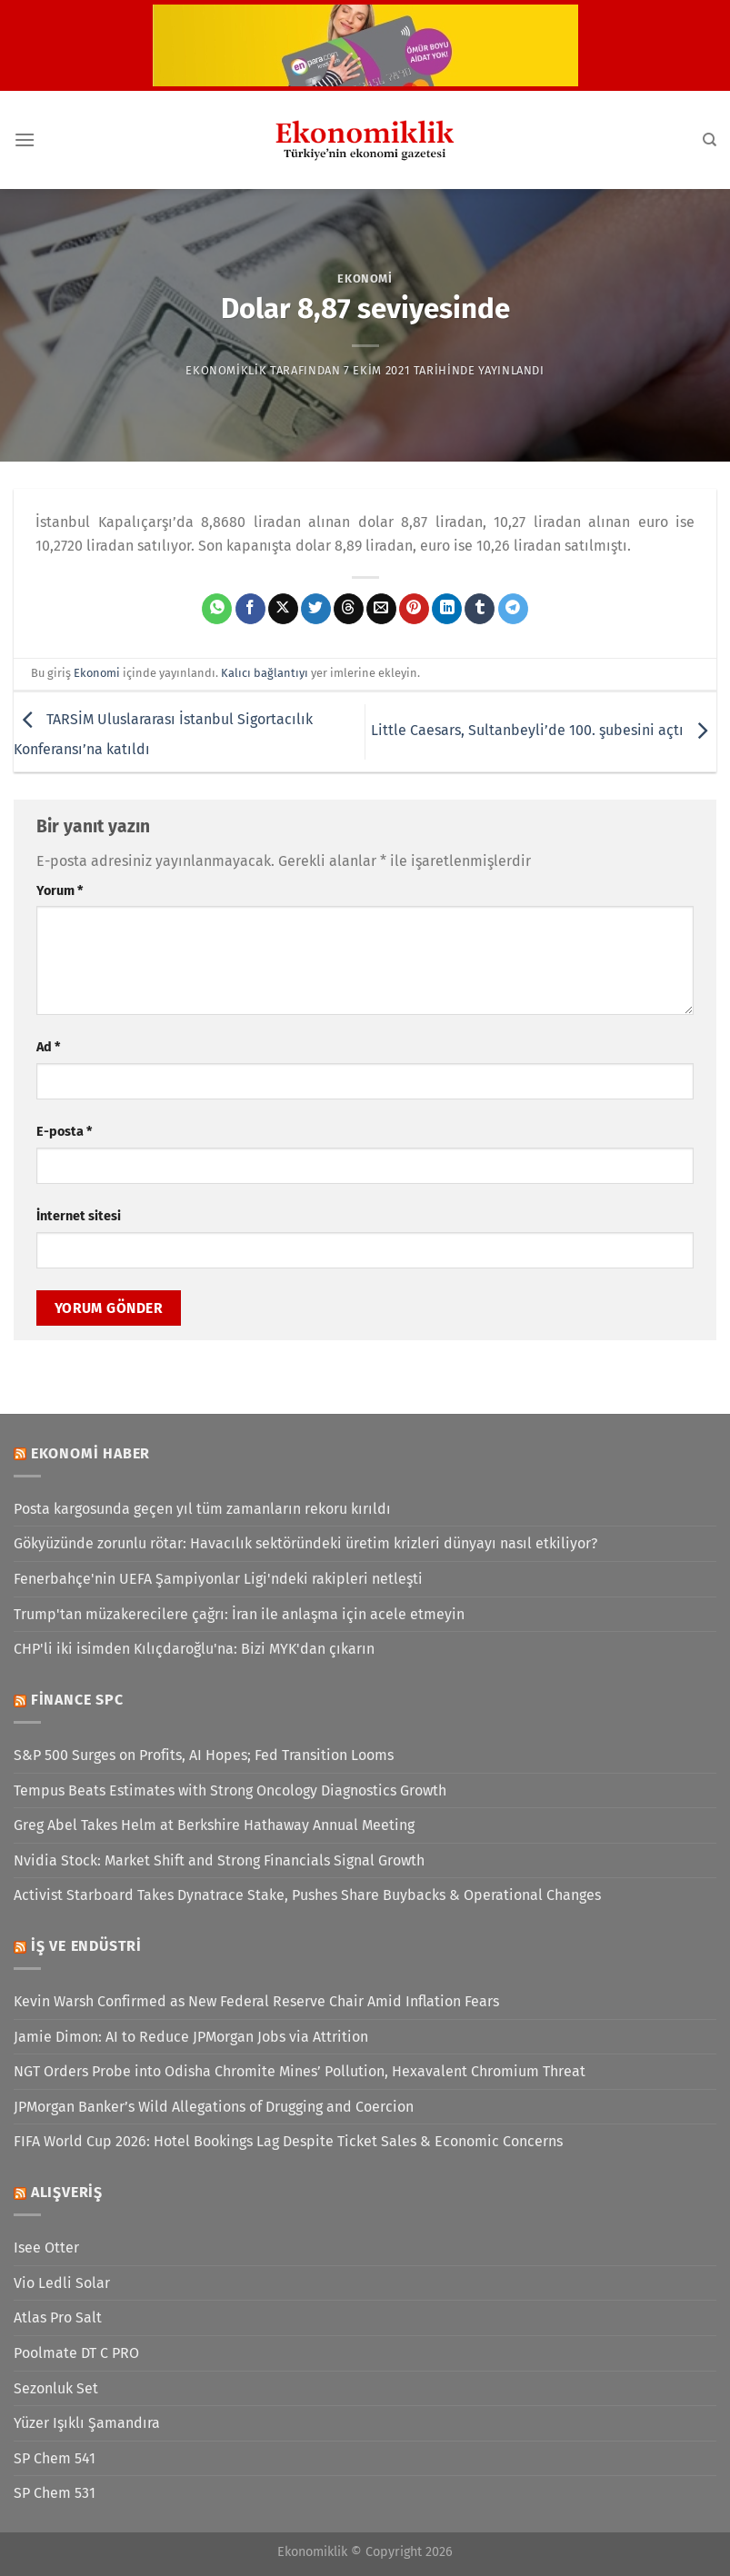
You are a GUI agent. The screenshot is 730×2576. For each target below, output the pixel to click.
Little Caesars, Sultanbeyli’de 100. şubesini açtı (543, 731)
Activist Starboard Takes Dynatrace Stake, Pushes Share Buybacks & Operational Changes (307, 1895)
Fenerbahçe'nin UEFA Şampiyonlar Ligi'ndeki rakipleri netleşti (218, 1578)
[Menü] (24, 139)
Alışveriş (67, 2192)
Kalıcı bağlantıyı (264, 673)
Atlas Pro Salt (58, 2317)
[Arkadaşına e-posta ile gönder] (381, 608)
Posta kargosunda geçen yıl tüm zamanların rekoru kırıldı (202, 1508)
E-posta (64, 1131)
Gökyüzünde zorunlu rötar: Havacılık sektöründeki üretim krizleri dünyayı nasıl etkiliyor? (305, 1543)
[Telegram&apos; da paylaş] (513, 608)
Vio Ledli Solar (62, 2283)
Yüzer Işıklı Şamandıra (87, 2423)
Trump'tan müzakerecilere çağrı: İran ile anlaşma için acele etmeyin (239, 1614)
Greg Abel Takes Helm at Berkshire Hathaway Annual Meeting (214, 1825)
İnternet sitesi (78, 1216)
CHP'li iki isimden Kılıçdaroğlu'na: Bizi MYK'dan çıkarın (194, 1648)
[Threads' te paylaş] (349, 608)
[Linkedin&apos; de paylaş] (447, 608)
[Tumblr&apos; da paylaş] (480, 608)
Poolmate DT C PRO (76, 2353)
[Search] (709, 140)
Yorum (59, 891)
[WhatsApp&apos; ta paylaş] (217, 608)
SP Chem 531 (54, 2492)
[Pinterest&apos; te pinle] (414, 608)
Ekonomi (365, 278)
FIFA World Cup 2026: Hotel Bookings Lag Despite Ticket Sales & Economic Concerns (288, 2141)
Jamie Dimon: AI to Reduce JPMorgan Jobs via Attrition (191, 2036)
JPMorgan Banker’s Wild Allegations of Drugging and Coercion (214, 2106)
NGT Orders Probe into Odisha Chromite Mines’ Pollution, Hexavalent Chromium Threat (299, 2071)
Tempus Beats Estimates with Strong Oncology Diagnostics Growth (230, 1790)
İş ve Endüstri (86, 1945)
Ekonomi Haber (90, 1453)
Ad (48, 1047)
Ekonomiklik (225, 370)
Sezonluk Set (56, 2388)
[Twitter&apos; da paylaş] (316, 608)
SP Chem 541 (54, 2458)
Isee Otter (46, 2247)
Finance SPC (77, 1699)
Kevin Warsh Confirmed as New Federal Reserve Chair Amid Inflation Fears (256, 2001)
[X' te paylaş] (283, 608)
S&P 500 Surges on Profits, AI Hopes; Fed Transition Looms (204, 1755)
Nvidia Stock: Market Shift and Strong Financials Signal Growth (219, 1860)
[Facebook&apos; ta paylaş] (250, 608)
